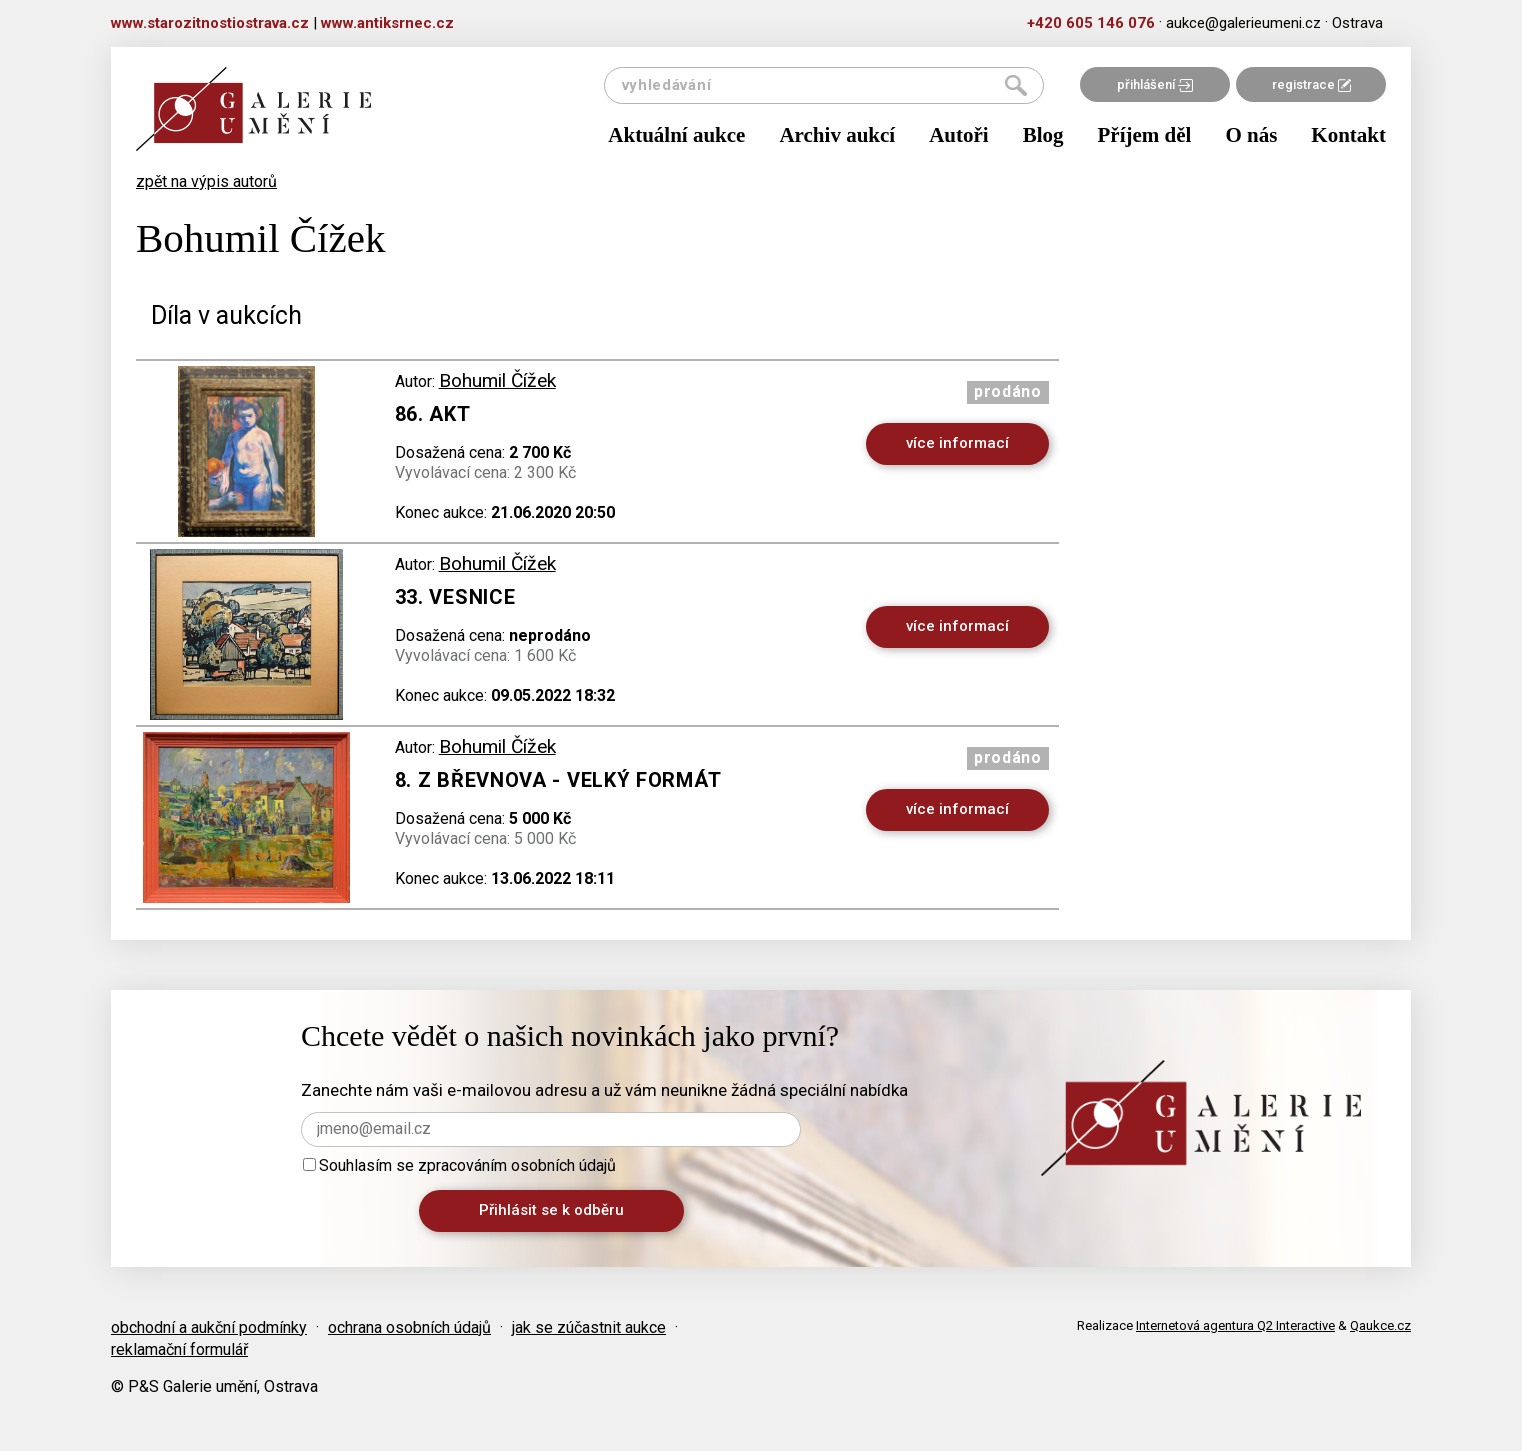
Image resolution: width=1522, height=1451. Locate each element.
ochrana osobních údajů (409, 1327)
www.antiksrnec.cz (387, 23)
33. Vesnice (455, 597)
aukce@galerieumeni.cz (1243, 23)
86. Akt (433, 414)
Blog (1043, 135)
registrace (1311, 84)
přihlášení (1155, 84)
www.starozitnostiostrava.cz (210, 23)
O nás (1251, 135)
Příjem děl (1145, 135)
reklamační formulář (179, 1349)
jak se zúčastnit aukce (589, 1327)
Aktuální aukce (676, 135)
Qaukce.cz (1380, 1325)
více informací (957, 443)
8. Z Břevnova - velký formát (558, 780)
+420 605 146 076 (1091, 23)
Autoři (959, 135)
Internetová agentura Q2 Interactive (1235, 1325)
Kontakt (1348, 135)
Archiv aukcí (837, 135)
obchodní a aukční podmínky (209, 1327)
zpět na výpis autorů (206, 181)
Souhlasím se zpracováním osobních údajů (459, 1165)
